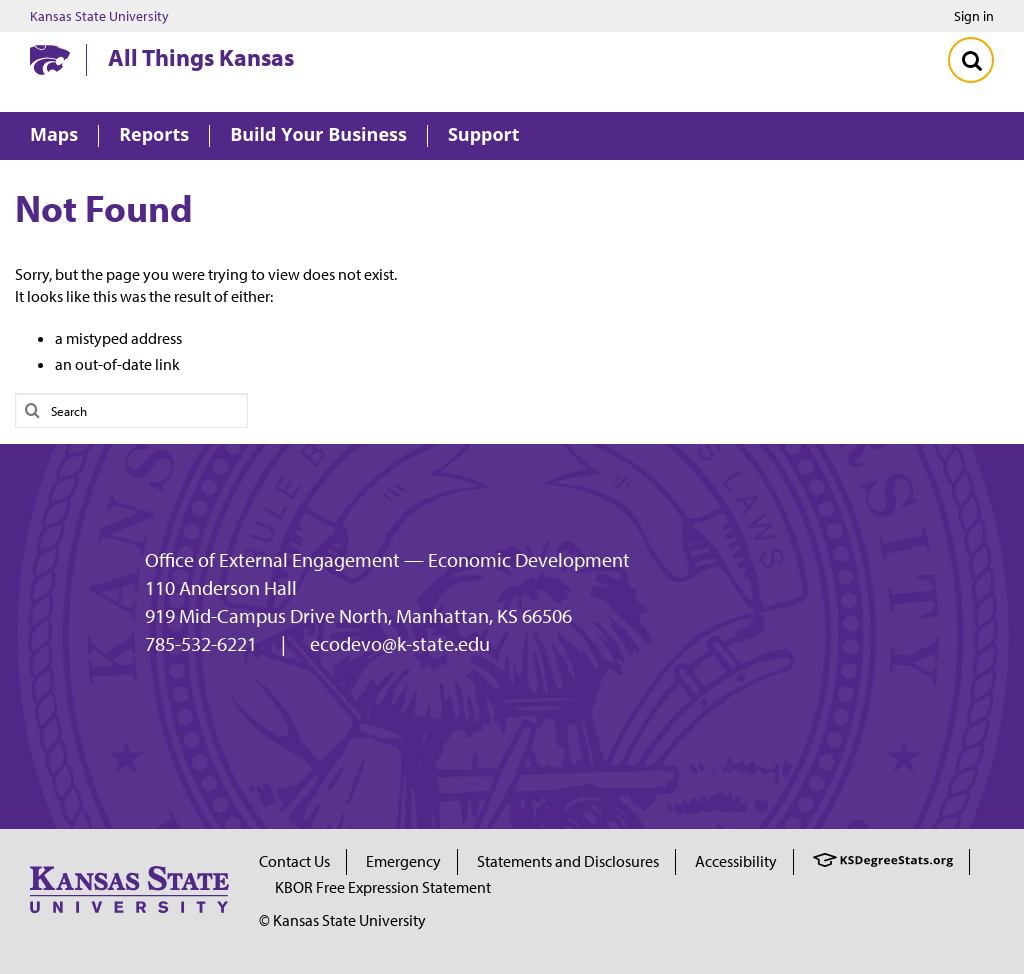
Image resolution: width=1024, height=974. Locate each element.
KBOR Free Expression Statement (383, 887)
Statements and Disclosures (568, 861)
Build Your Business (318, 135)
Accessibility (736, 861)
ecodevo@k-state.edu (400, 644)
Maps (54, 135)
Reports (154, 135)
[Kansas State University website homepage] (50, 60)
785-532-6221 (201, 644)
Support (484, 135)
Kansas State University (99, 16)
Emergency (403, 861)
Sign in (974, 16)
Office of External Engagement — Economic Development (387, 560)
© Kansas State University (342, 920)
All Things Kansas (201, 57)
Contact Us (294, 861)
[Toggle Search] (971, 60)
